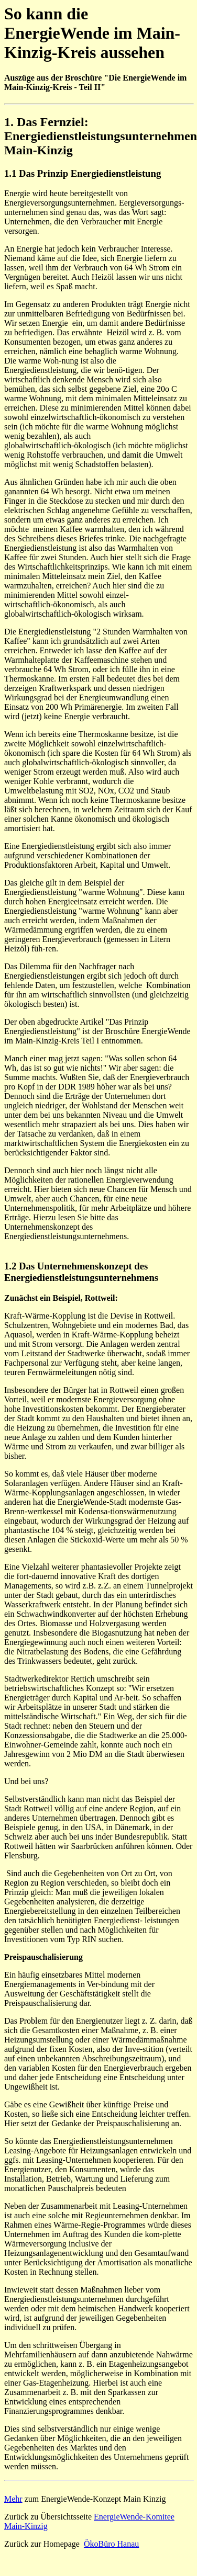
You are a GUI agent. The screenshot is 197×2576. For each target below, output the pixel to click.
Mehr (13, 2498)
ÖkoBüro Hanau (111, 2543)
